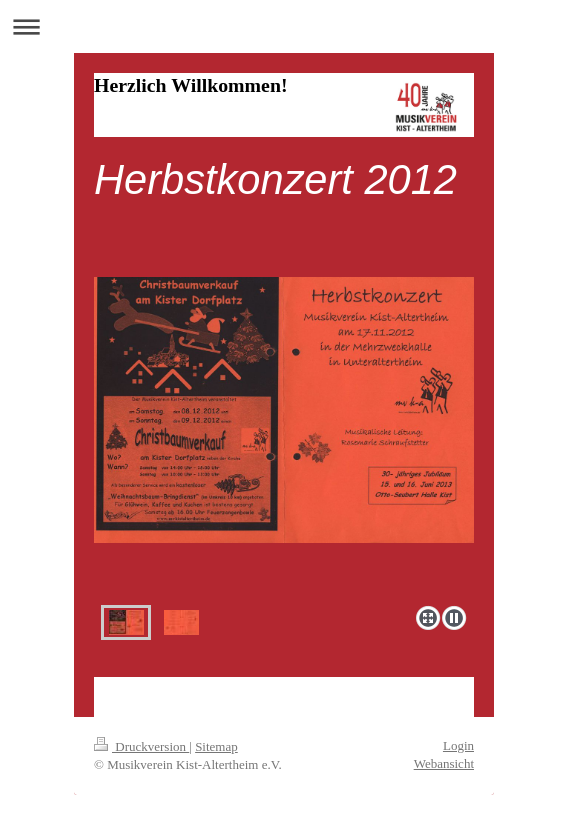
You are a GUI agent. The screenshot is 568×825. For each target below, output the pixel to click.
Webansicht (444, 763)
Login (458, 745)
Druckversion (141, 746)
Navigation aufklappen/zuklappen (284, 26)
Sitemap (216, 746)
